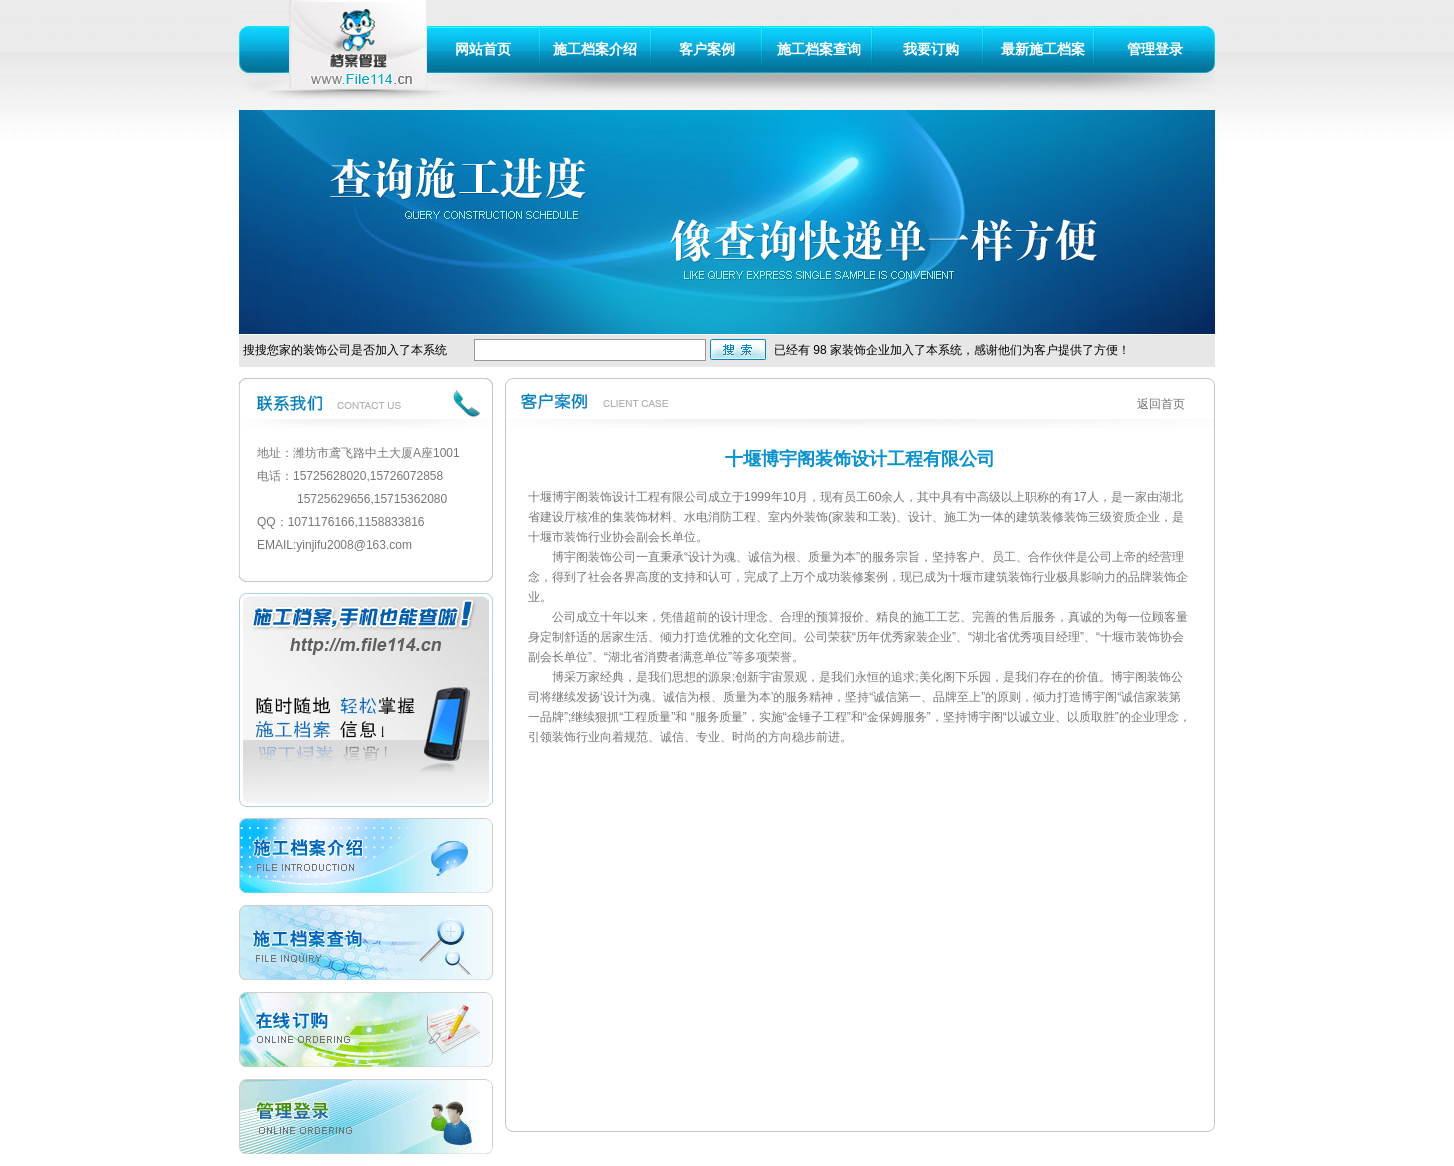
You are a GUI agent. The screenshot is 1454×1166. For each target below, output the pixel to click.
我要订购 (931, 49)
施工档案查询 (819, 49)
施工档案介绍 (595, 49)
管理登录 (1155, 49)
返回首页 (1161, 404)
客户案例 (707, 49)
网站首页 (483, 49)
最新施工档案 (1043, 49)
